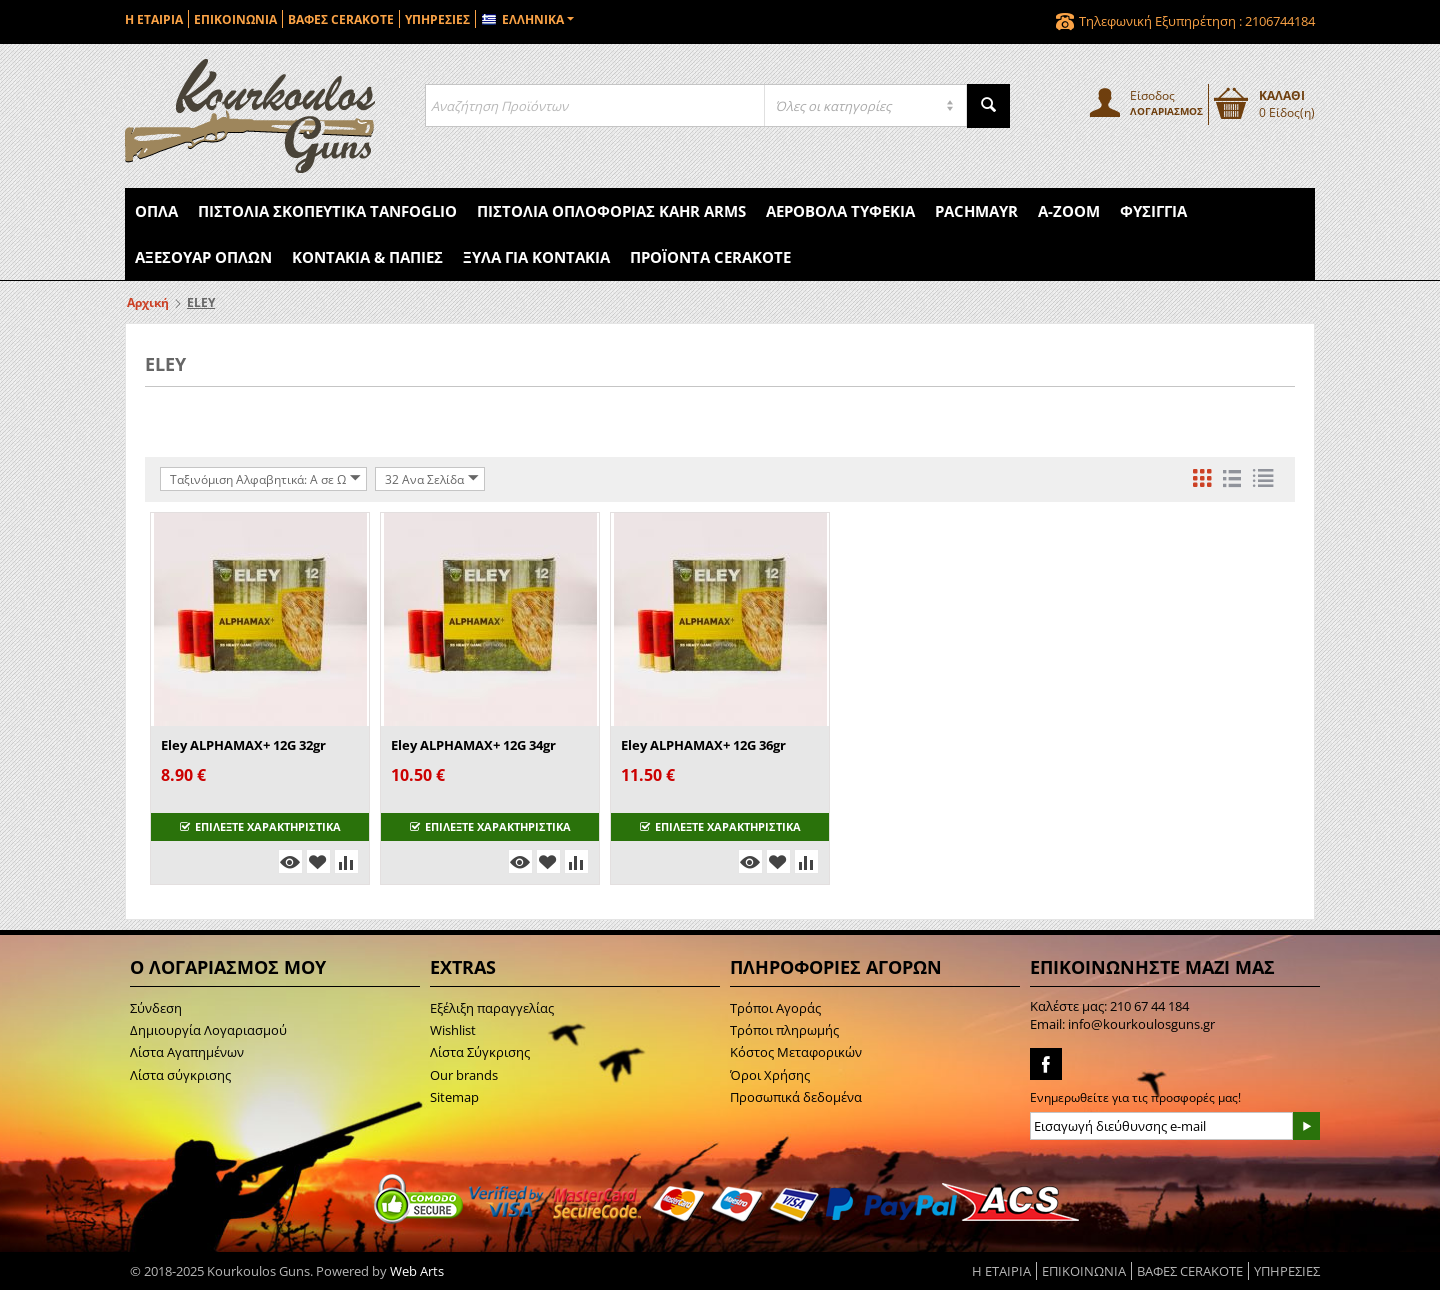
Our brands (464, 1075)
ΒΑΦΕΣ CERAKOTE (341, 19)
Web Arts (417, 1271)
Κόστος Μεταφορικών (796, 1052)
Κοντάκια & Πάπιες (367, 257)
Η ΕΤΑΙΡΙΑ (154, 19)
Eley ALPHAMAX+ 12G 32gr (243, 745)
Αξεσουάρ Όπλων (203, 257)
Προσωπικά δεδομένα (796, 1097)
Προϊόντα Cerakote (710, 257)
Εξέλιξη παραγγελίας (492, 1008)
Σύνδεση (156, 1008)
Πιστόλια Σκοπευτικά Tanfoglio (327, 211)
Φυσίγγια (1153, 211)
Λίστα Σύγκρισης (480, 1052)
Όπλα (156, 211)
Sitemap (454, 1097)
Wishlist (453, 1030)
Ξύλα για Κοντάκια (536, 257)
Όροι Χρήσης (770, 1075)
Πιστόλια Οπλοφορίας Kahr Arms (611, 211)
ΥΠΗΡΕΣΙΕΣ (437, 19)
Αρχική (148, 302)
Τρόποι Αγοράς (775, 1008)
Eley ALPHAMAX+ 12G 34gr (473, 745)
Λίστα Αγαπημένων (187, 1052)
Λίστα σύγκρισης (180, 1075)
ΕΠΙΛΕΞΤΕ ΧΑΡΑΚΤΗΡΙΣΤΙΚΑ (260, 826)
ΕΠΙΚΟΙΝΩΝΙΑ (235, 19)
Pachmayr (976, 211)
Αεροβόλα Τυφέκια (840, 211)
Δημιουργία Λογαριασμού (208, 1030)
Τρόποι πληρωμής (784, 1030)
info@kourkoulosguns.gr (1141, 1024)
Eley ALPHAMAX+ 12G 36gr (703, 745)
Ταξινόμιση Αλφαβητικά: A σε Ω (265, 479)
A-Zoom (1069, 211)
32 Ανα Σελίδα (432, 479)
